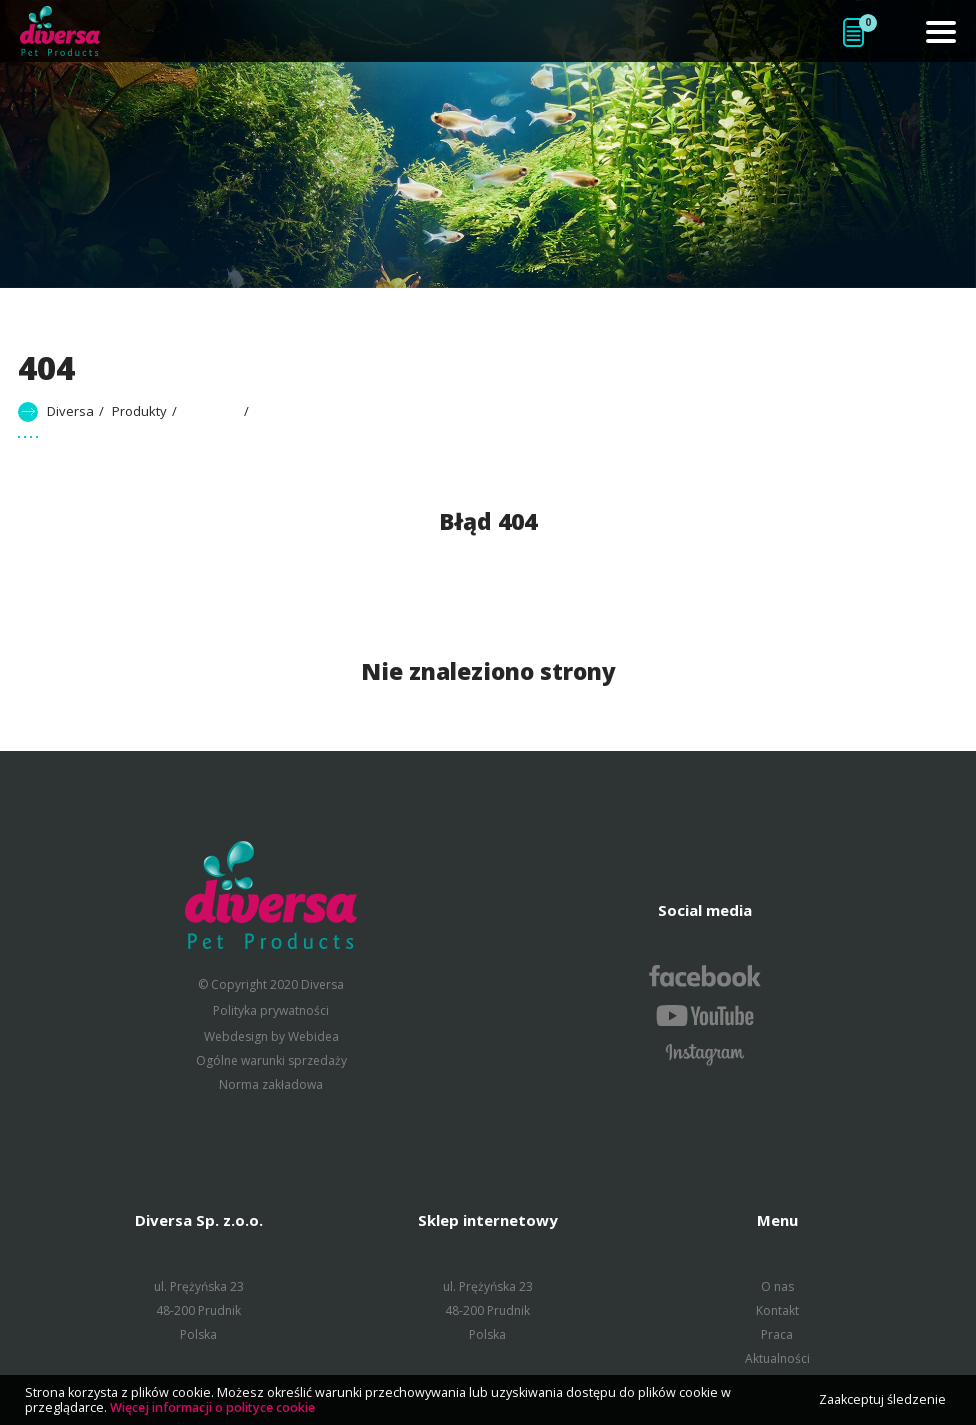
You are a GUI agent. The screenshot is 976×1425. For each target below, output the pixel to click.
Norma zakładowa (271, 1084)
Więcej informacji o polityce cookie (212, 1407)
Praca (777, 1334)
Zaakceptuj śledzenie (882, 1399)
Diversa (70, 411)
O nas (777, 1286)
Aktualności (777, 1358)
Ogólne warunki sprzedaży (271, 1060)
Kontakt (777, 1310)
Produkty (139, 411)
